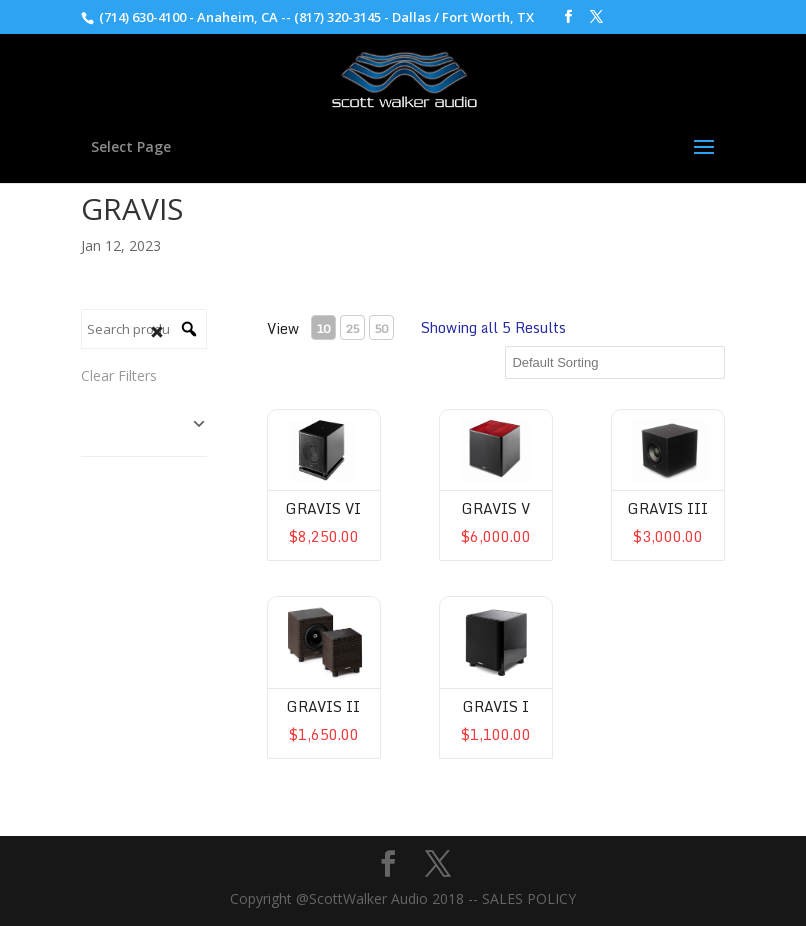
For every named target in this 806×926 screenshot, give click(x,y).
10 (323, 328)
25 (352, 328)
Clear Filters (119, 375)
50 (381, 328)
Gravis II (323, 706)
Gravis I (496, 706)
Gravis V (496, 508)
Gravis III (668, 508)
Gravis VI (323, 508)
